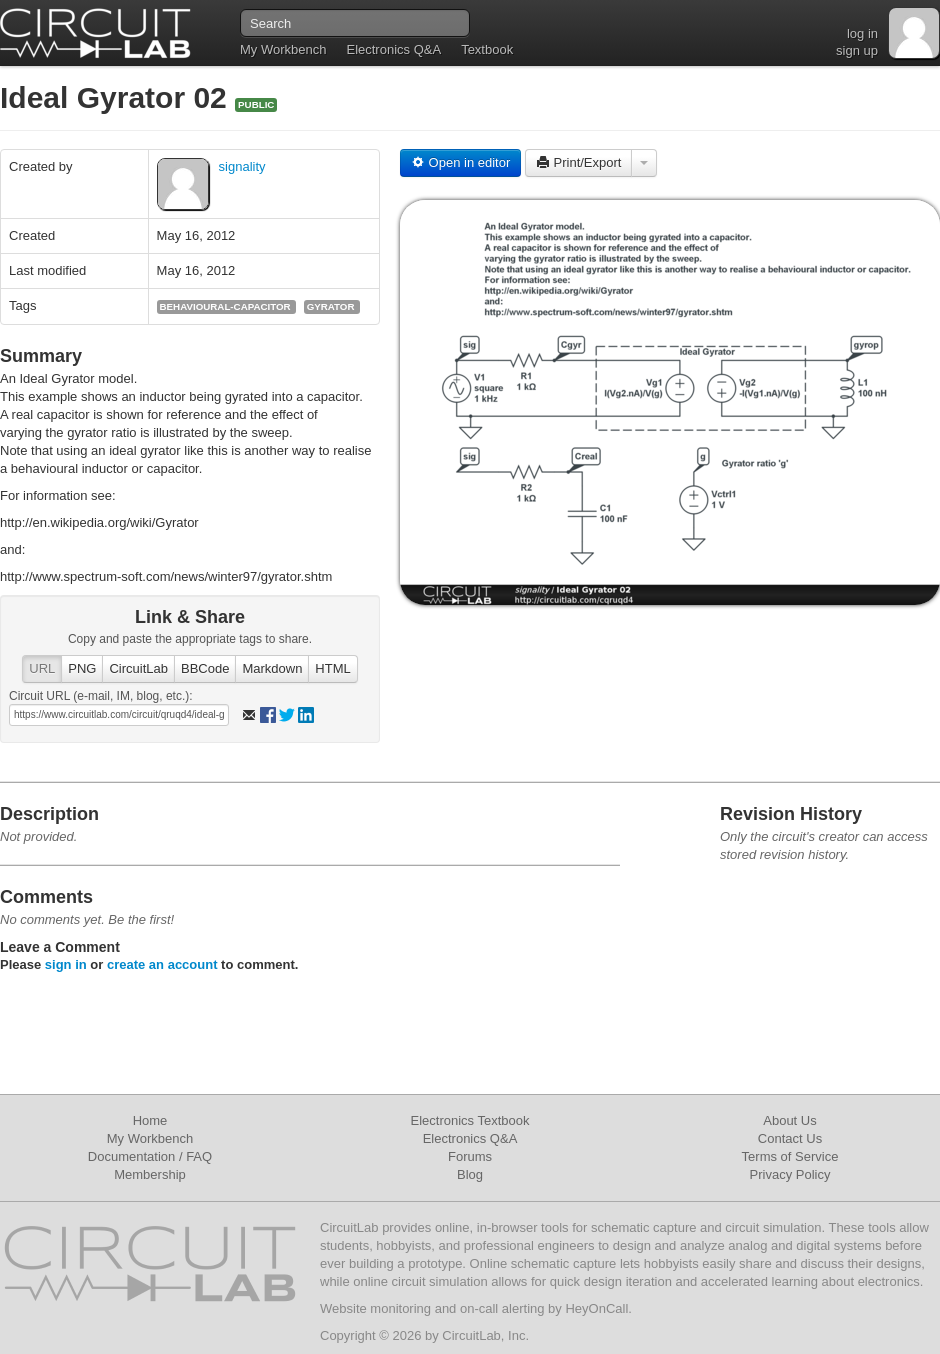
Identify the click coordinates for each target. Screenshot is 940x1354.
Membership (150, 1174)
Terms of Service (790, 1156)
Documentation (131, 1156)
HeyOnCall (596, 1308)
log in (862, 33)
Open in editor (460, 162)
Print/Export (579, 162)
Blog (470, 1174)
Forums (470, 1156)
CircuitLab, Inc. (485, 1335)
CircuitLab (138, 668)
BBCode (205, 668)
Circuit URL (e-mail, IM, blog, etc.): (101, 696)
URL (42, 668)
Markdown (272, 668)
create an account (162, 964)
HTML (332, 668)
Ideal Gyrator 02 (117, 97)
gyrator (331, 306)
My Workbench (283, 49)
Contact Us (790, 1138)
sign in (66, 964)
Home (150, 1120)
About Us (789, 1120)
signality (242, 166)
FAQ (199, 1156)
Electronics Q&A (393, 49)
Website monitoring (375, 1308)
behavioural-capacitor (225, 306)
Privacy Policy (790, 1174)
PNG (82, 668)
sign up (857, 50)
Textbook (487, 49)
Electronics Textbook (470, 1120)
